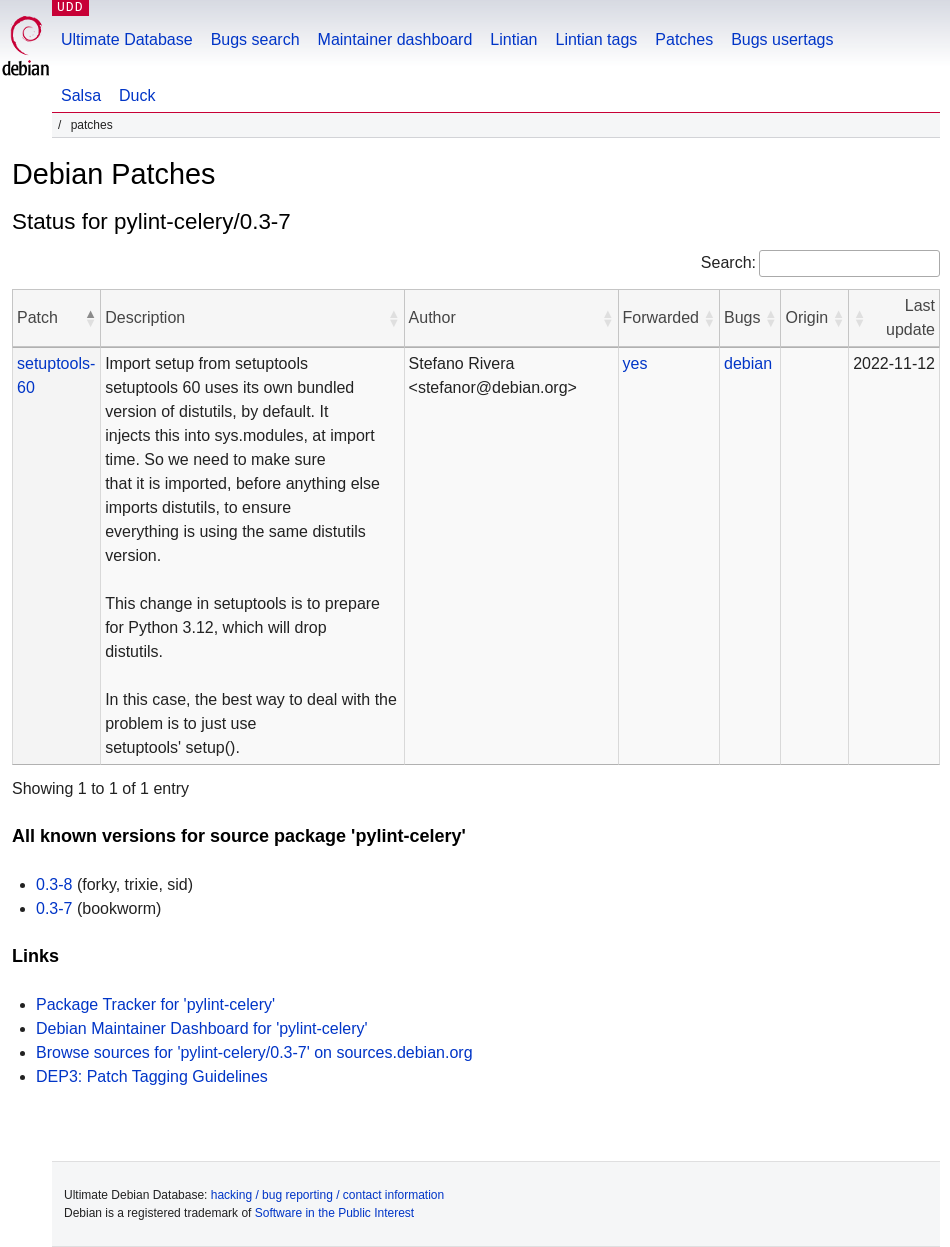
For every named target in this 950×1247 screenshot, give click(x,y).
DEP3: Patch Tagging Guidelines (152, 1076)
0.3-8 (54, 884)
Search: (728, 262)
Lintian (513, 39)
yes (635, 363)
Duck (137, 95)
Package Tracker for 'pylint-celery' (155, 1004)
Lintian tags (596, 39)
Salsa (81, 95)
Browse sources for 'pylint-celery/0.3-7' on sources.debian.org (254, 1052)
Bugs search (255, 39)
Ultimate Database (127, 39)
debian (748, 363)
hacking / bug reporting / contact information (327, 1195)
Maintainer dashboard (395, 39)
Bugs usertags (782, 39)
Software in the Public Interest (334, 1213)
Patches (684, 39)
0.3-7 (54, 908)
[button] (90, 318)
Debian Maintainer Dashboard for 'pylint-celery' (202, 1028)
